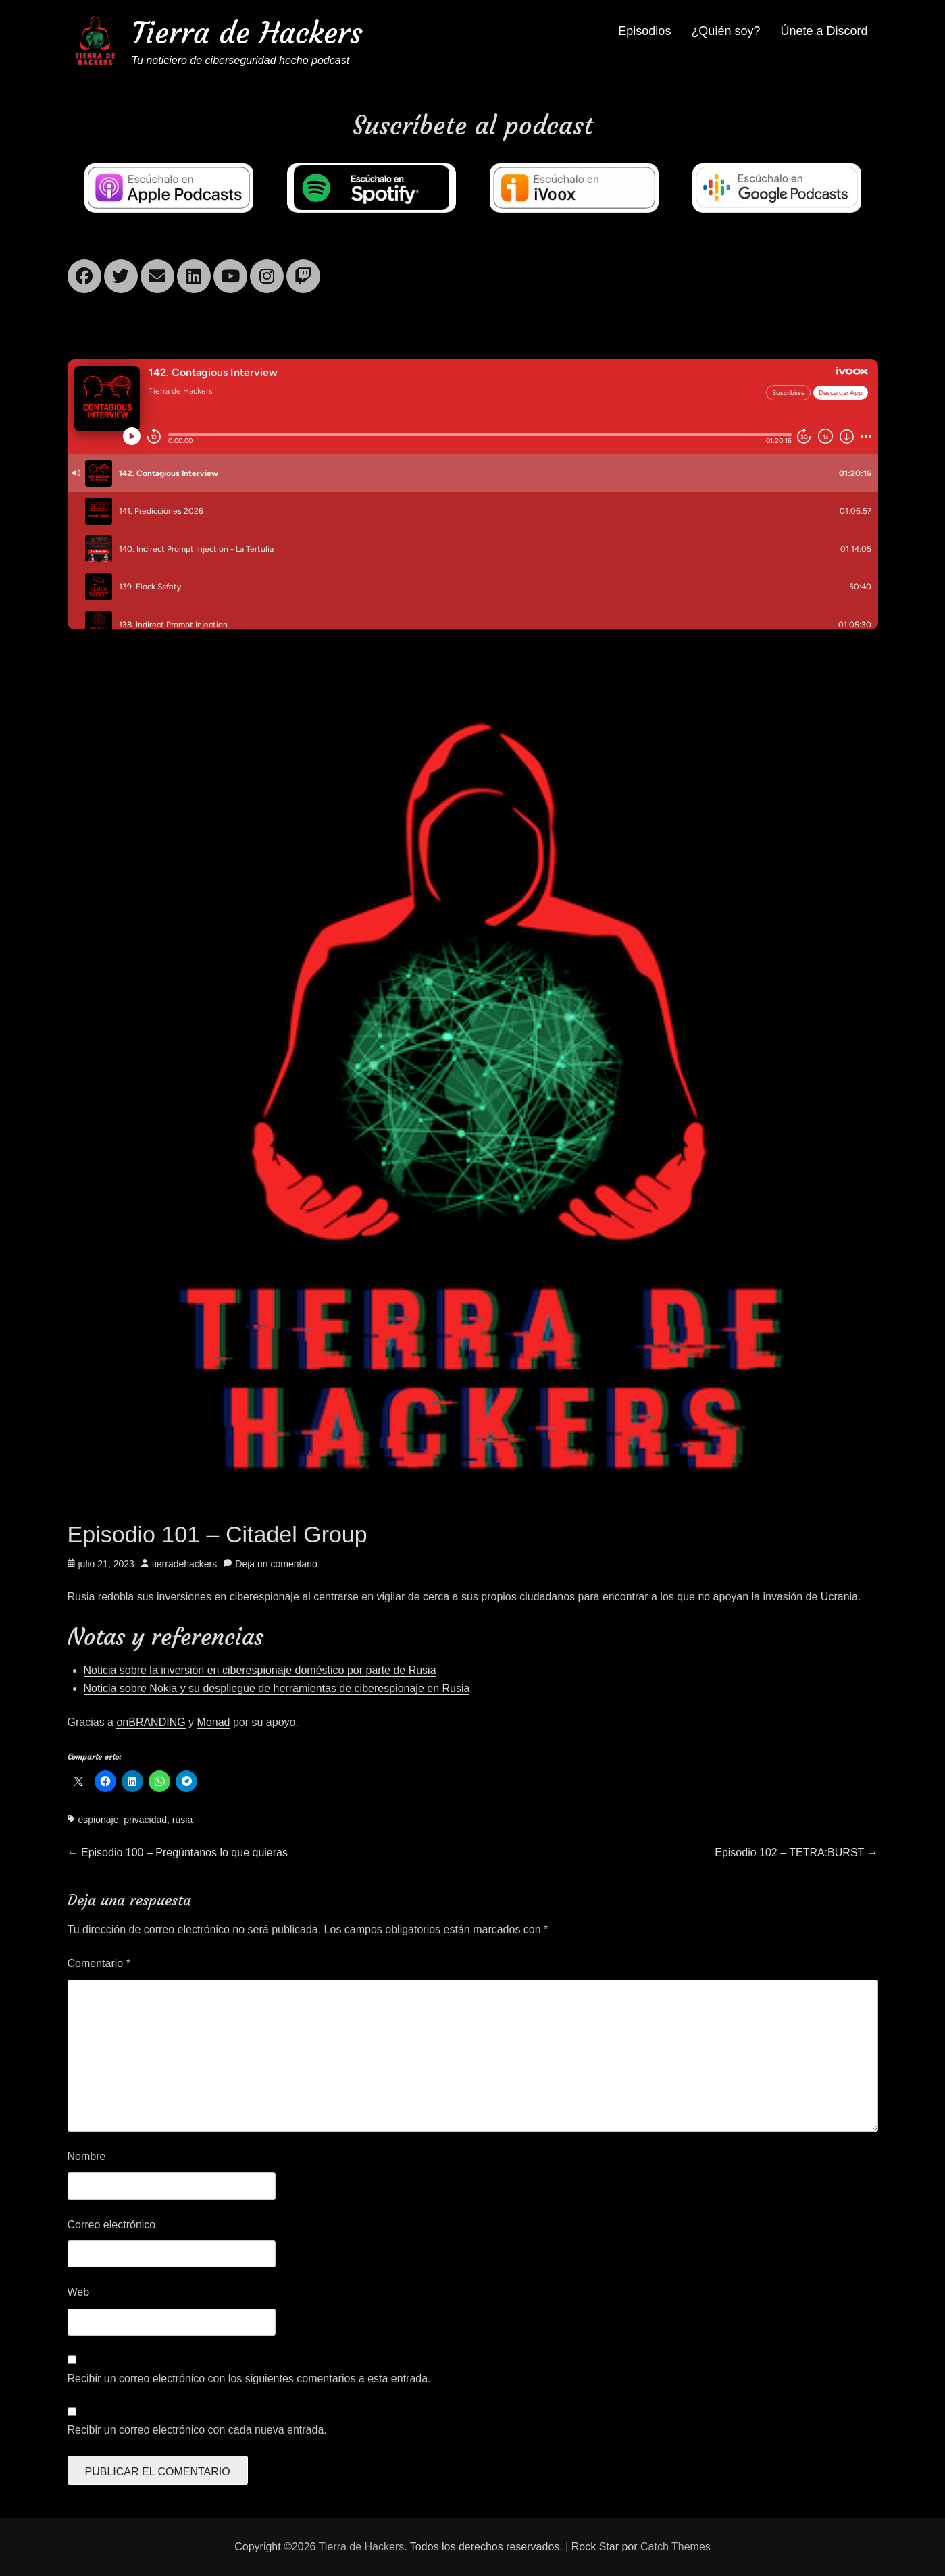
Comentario (99, 1963)
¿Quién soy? (725, 31)
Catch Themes (675, 2546)
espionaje (98, 1819)
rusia (182, 1819)
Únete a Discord (823, 31)
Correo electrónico (112, 2224)
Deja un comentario (276, 1563)
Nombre (87, 2156)
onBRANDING (150, 1722)
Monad (213, 1722)
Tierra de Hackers (247, 32)
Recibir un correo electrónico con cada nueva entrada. (197, 2430)
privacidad (145, 1819)
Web (79, 2292)
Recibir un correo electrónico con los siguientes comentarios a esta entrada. (249, 2378)
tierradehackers (185, 1563)
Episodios (644, 31)
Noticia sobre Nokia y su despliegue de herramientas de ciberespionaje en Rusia (277, 1688)
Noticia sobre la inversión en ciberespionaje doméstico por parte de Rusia (260, 1670)
